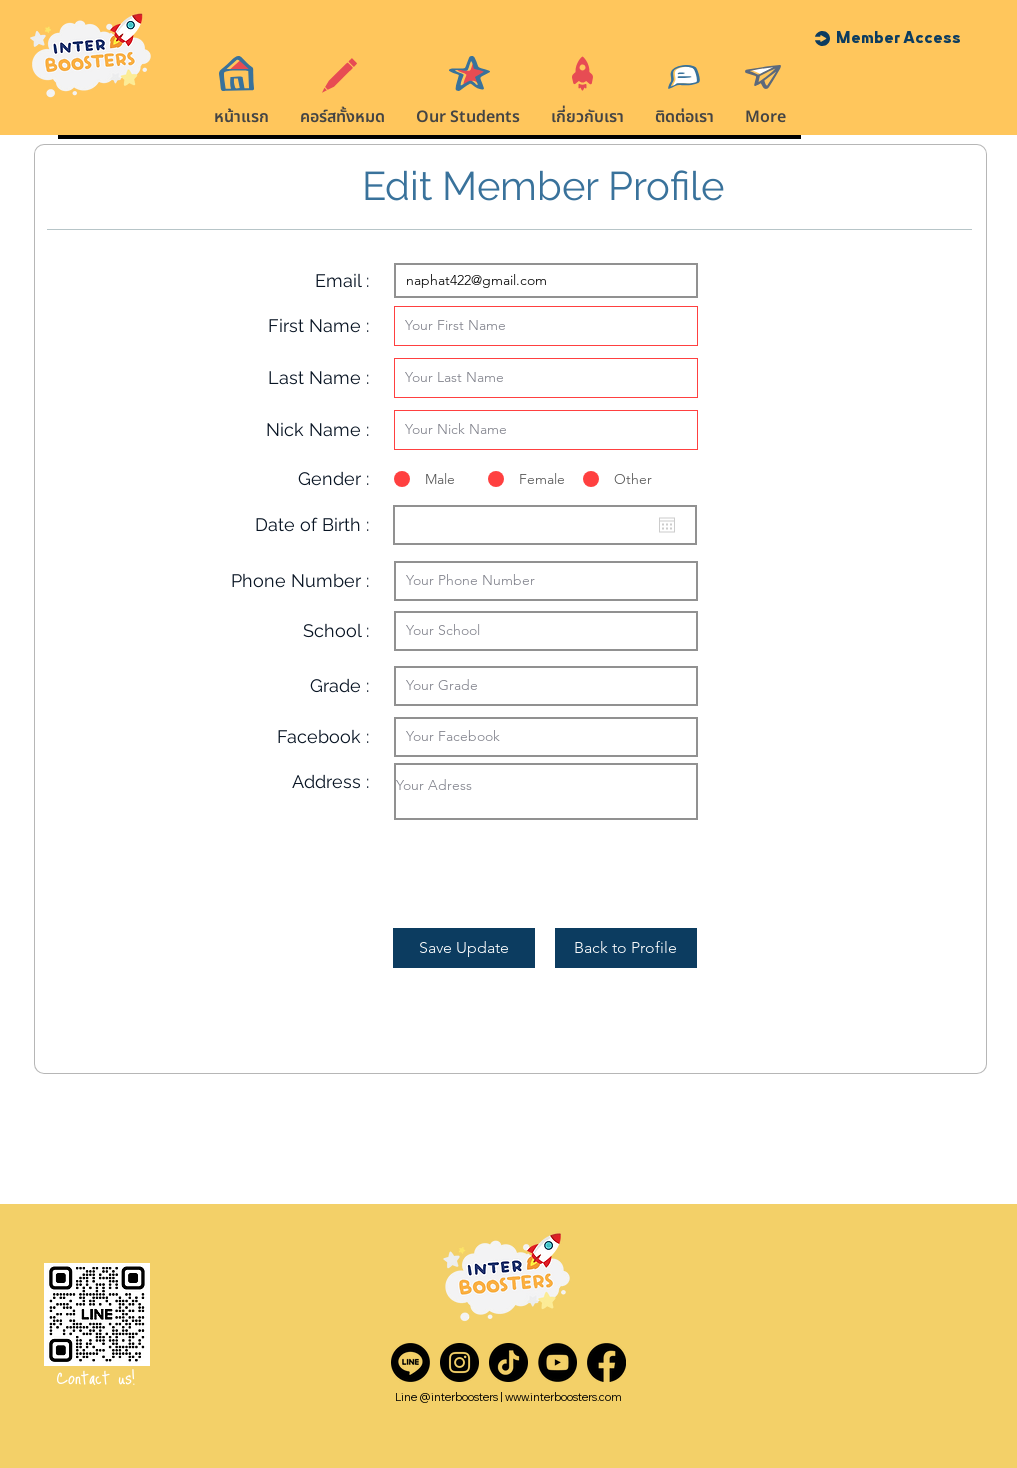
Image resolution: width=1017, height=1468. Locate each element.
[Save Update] (464, 948)
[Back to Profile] (626, 948)
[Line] (410, 1362)
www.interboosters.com (563, 1397)
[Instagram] (459, 1362)
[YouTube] (557, 1362)
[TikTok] (508, 1362)
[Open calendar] (667, 525)
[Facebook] (606, 1362)
